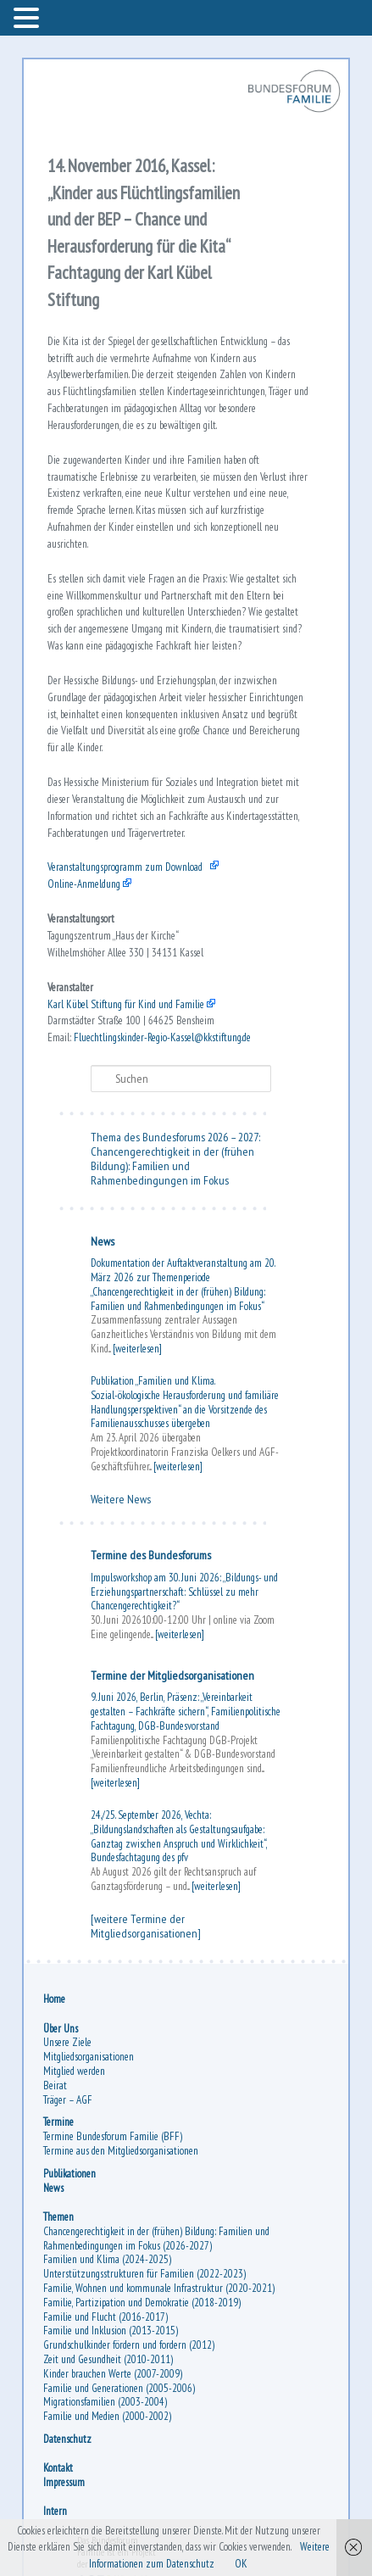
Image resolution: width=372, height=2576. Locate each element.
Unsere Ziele (67, 2042)
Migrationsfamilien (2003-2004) (105, 2402)
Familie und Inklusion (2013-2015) (110, 2330)
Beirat (55, 2085)
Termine (58, 2122)
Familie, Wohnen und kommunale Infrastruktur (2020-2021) (159, 2288)
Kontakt (58, 2468)
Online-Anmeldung (83, 884)
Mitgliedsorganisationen (88, 2056)
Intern (55, 2511)
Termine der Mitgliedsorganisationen (172, 1675)
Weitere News (121, 1499)
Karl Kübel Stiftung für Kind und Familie (125, 1004)
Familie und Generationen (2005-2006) (119, 2388)
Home (54, 1999)
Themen (58, 2217)
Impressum (64, 2482)
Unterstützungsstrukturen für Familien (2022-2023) (144, 2274)
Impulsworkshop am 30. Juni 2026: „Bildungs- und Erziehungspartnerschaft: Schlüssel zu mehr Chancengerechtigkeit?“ (184, 1592)
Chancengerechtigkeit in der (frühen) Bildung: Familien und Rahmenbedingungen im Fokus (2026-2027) (156, 2238)
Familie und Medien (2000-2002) (107, 2416)
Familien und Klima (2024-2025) (107, 2259)
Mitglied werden (74, 2071)
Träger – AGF (67, 2100)
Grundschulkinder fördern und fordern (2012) (128, 2345)
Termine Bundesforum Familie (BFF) (112, 2136)
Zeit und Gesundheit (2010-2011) (108, 2359)
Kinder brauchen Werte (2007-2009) (112, 2374)
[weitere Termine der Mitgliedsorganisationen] (146, 1926)
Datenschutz (67, 2439)
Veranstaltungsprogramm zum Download (125, 867)
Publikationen (69, 2173)
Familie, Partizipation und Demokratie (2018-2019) (142, 2302)
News (102, 1241)
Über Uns (60, 2028)
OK (241, 2563)
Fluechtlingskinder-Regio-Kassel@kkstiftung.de (162, 1037)
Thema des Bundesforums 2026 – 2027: (175, 1137)
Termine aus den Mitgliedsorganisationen (120, 2151)
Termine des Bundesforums (151, 1555)
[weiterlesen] (137, 1348)
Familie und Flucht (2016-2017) (105, 2317)
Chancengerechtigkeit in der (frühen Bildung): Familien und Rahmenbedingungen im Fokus (172, 1166)
